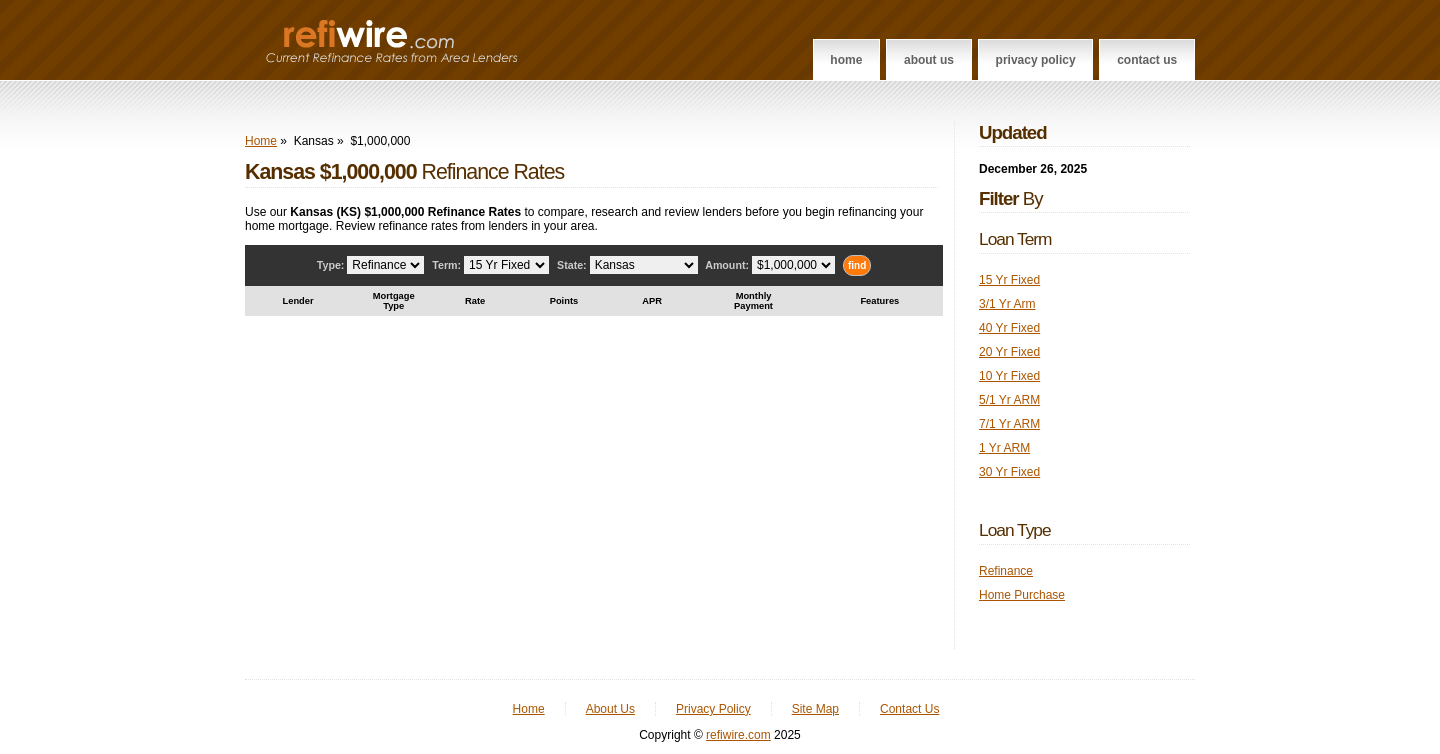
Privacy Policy (1036, 60)
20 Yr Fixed (1009, 352)
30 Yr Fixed (1009, 472)
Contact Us (1147, 60)
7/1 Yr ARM (1009, 424)
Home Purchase (1022, 595)
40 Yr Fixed (1009, 328)
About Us (929, 60)
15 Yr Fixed (1009, 280)
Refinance (1006, 571)
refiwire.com (738, 735)
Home (846, 60)
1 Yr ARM (1004, 448)
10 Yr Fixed (1009, 376)
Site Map (815, 709)
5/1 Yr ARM (1009, 400)
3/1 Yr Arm (1007, 304)
